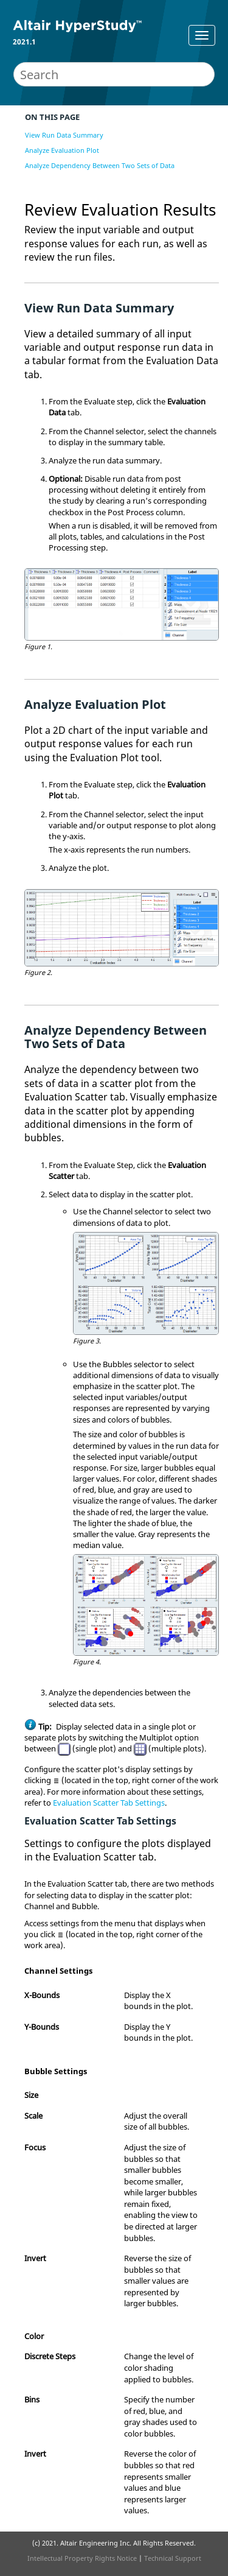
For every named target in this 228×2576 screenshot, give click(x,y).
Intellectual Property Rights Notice (82, 2558)
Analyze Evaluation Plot (62, 150)
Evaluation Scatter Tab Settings (109, 1802)
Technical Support (172, 2558)
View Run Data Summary (64, 134)
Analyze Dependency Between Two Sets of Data (99, 165)
